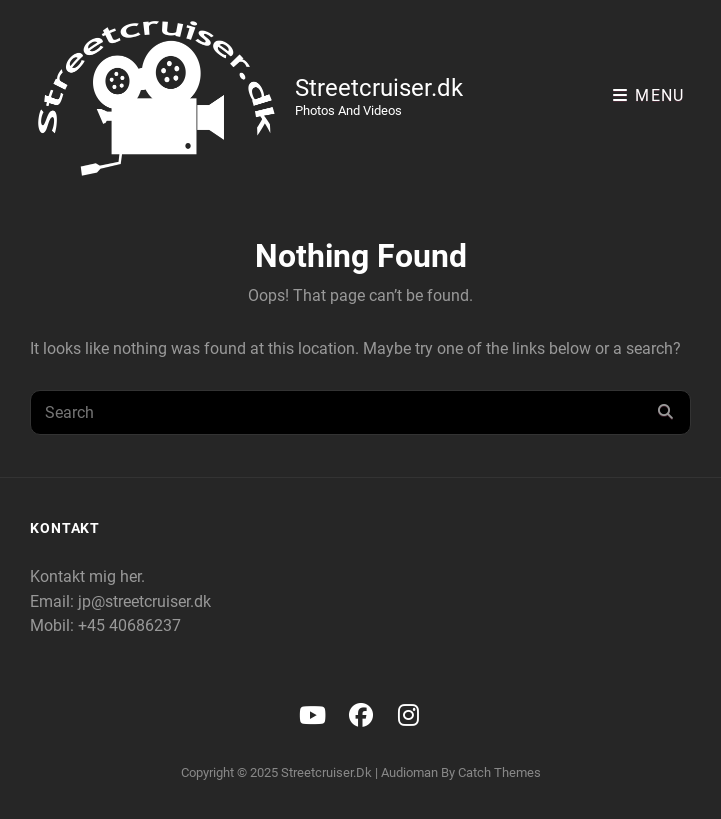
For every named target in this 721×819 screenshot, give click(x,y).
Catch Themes (499, 772)
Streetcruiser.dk (379, 88)
